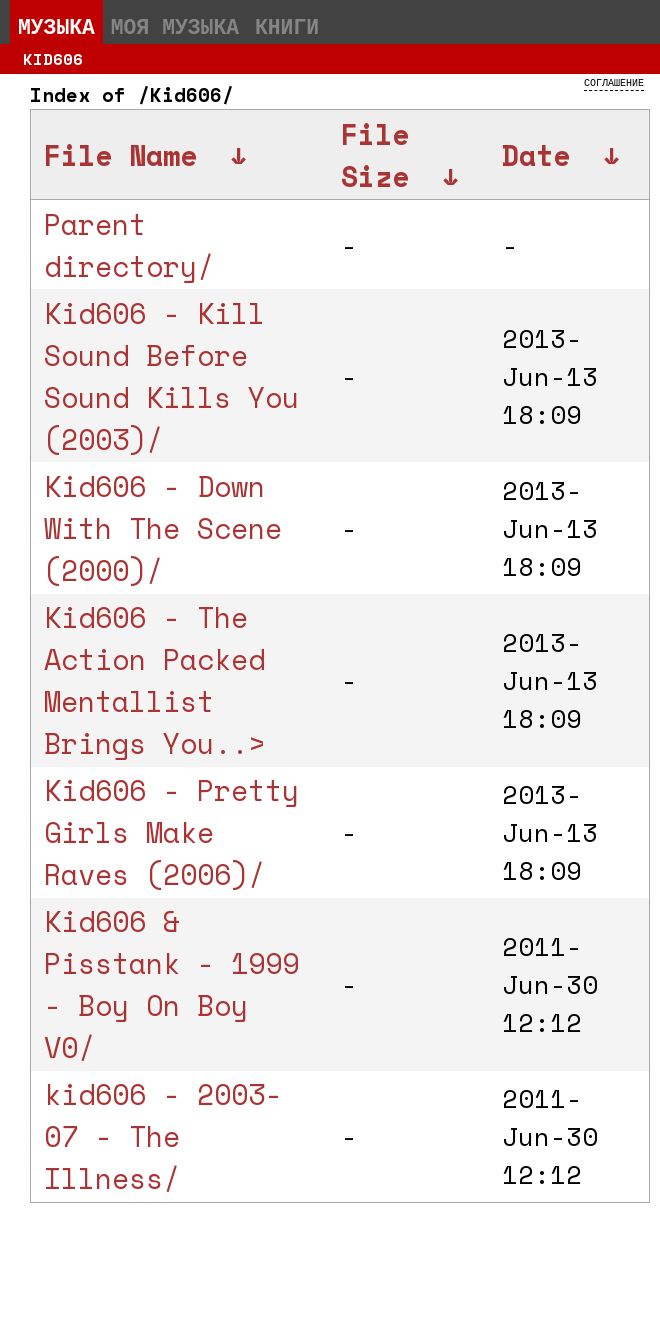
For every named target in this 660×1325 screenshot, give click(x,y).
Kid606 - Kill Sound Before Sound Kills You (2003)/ (171, 376)
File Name (120, 155)
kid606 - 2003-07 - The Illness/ (163, 1136)
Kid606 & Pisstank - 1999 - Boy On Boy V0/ (171, 984)
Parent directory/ (129, 245)
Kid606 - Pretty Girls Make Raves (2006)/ (171, 832)
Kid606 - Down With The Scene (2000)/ (163, 528)
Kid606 (53, 59)
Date (536, 155)
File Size (375, 155)
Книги (287, 26)
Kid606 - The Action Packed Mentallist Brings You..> (154, 680)
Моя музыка (175, 26)
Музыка (56, 26)
